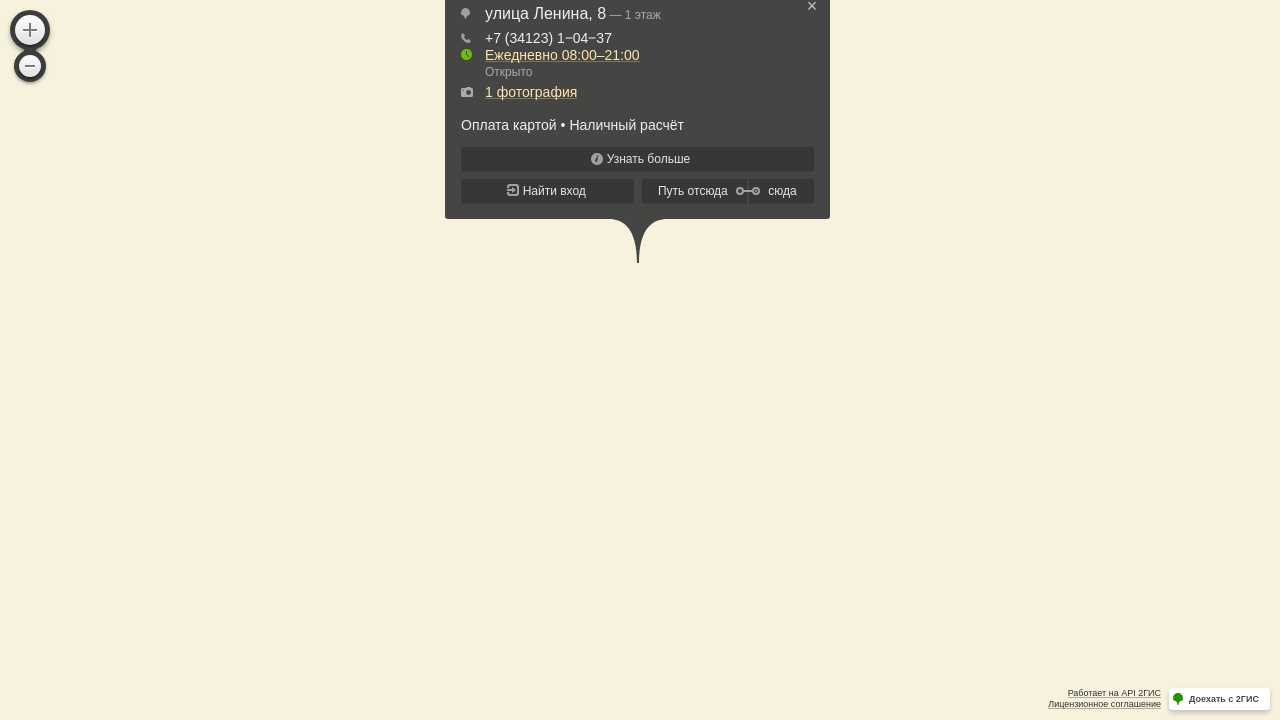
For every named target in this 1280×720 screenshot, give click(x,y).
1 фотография (531, 92)
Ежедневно (562, 55)
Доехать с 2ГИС (1224, 699)
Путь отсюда (693, 191)
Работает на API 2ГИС (1114, 693)
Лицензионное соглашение (1104, 704)
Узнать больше (648, 159)
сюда (782, 191)
